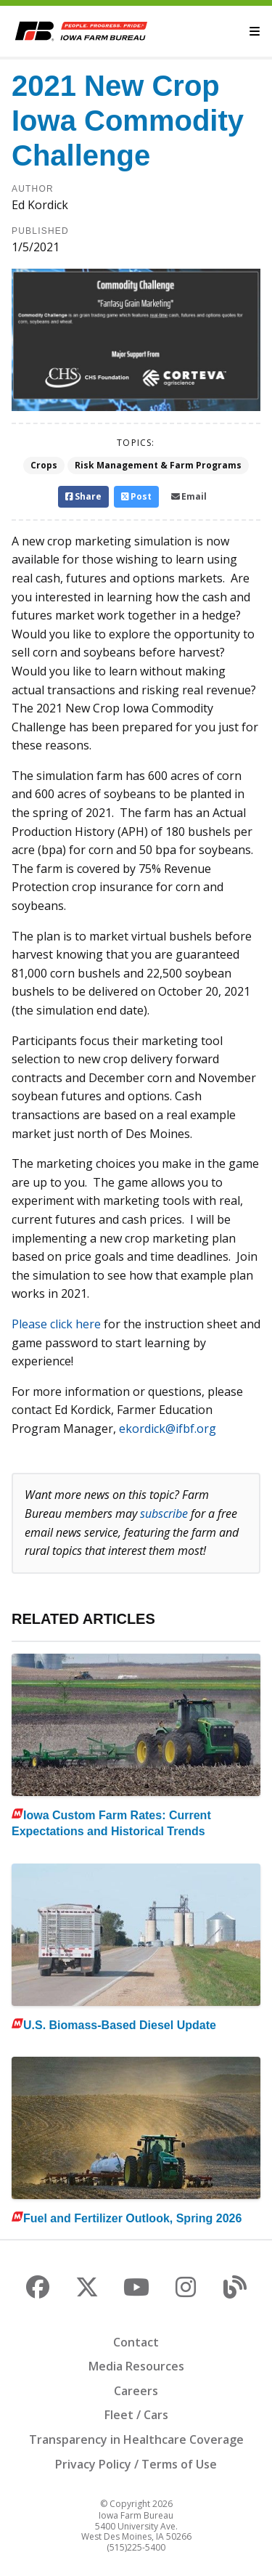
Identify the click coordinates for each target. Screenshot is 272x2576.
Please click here (56, 1324)
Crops (43, 465)
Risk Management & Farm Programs (158, 465)
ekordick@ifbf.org (167, 1429)
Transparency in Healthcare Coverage (136, 2439)
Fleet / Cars (136, 2415)
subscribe (164, 1513)
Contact (136, 2342)
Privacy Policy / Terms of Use (136, 2464)
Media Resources (136, 2366)
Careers (136, 2391)
